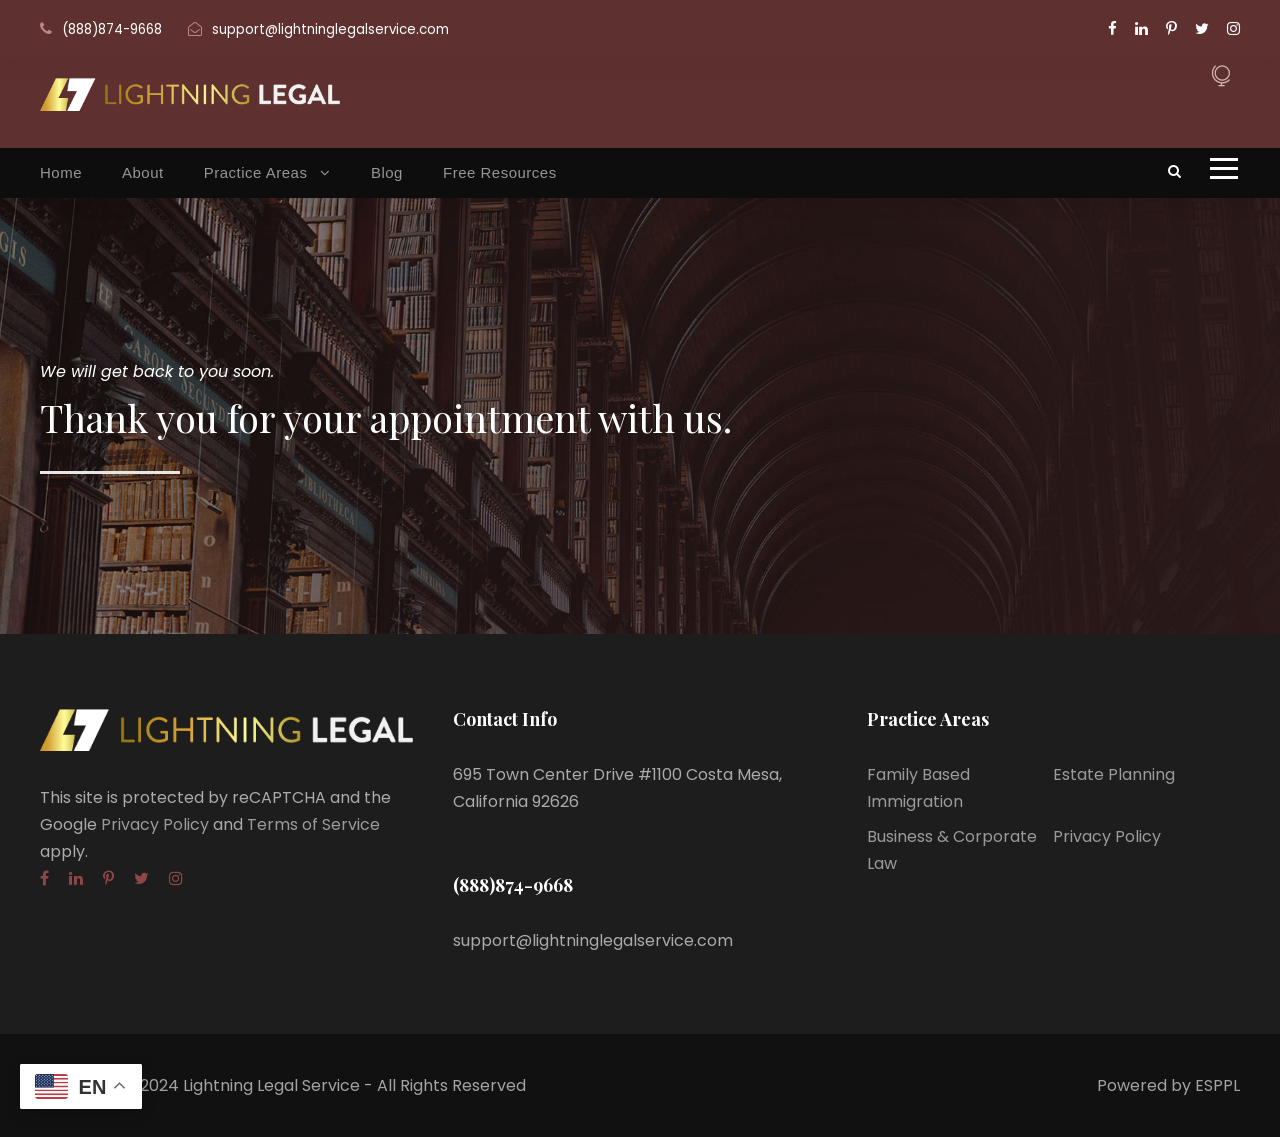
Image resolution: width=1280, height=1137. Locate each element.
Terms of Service (313, 824)
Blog (387, 172)
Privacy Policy (155, 824)
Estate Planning (1114, 774)
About (143, 172)
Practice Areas (256, 172)
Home (61, 172)
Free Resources (500, 172)
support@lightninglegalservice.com (330, 29)
